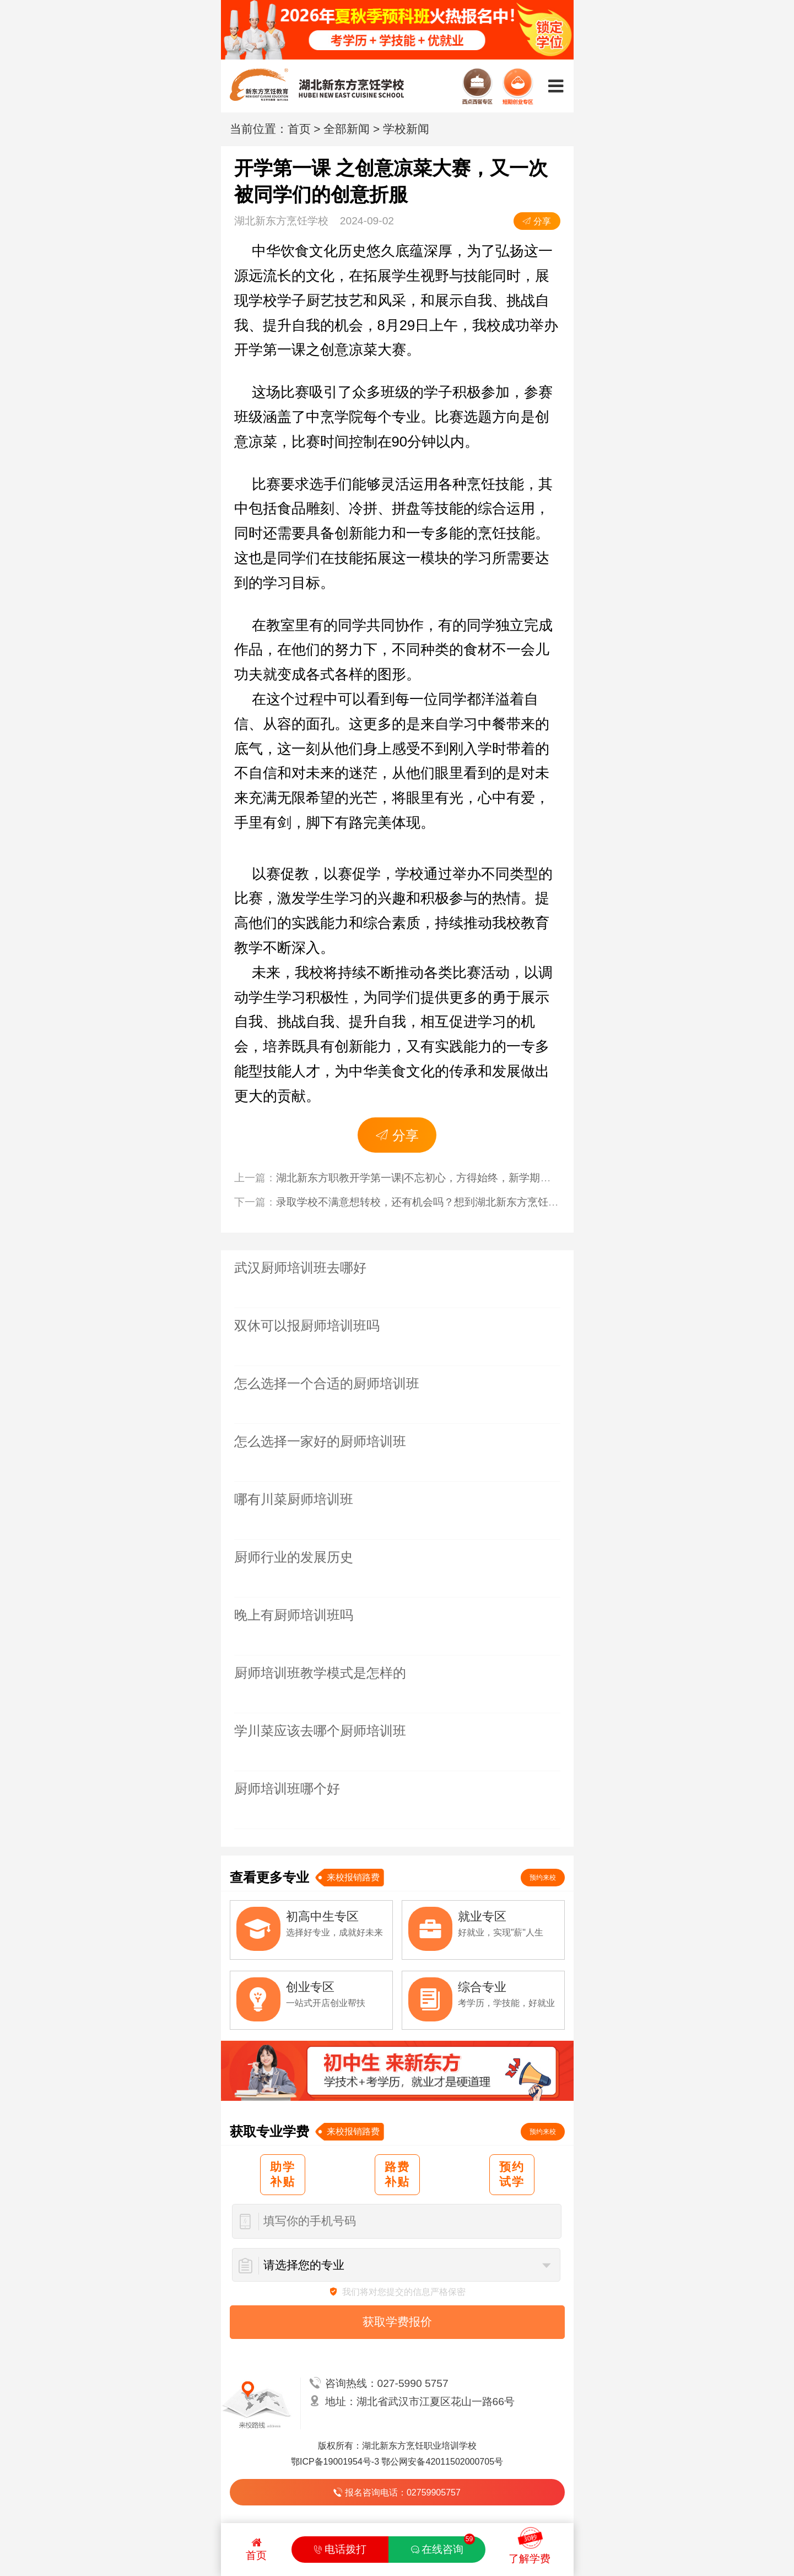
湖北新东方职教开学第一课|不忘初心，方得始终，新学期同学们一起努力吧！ (455, 1178)
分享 (536, 221)
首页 (299, 128)
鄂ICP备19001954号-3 (335, 2461)
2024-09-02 (397, 221)
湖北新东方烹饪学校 (281, 221)
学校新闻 (406, 128)
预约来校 (543, 1877)
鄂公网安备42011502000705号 (442, 2461)
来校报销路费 (353, 1877)
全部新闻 (346, 128)
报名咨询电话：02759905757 (397, 2492)
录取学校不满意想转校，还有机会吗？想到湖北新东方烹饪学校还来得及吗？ (454, 1202)
